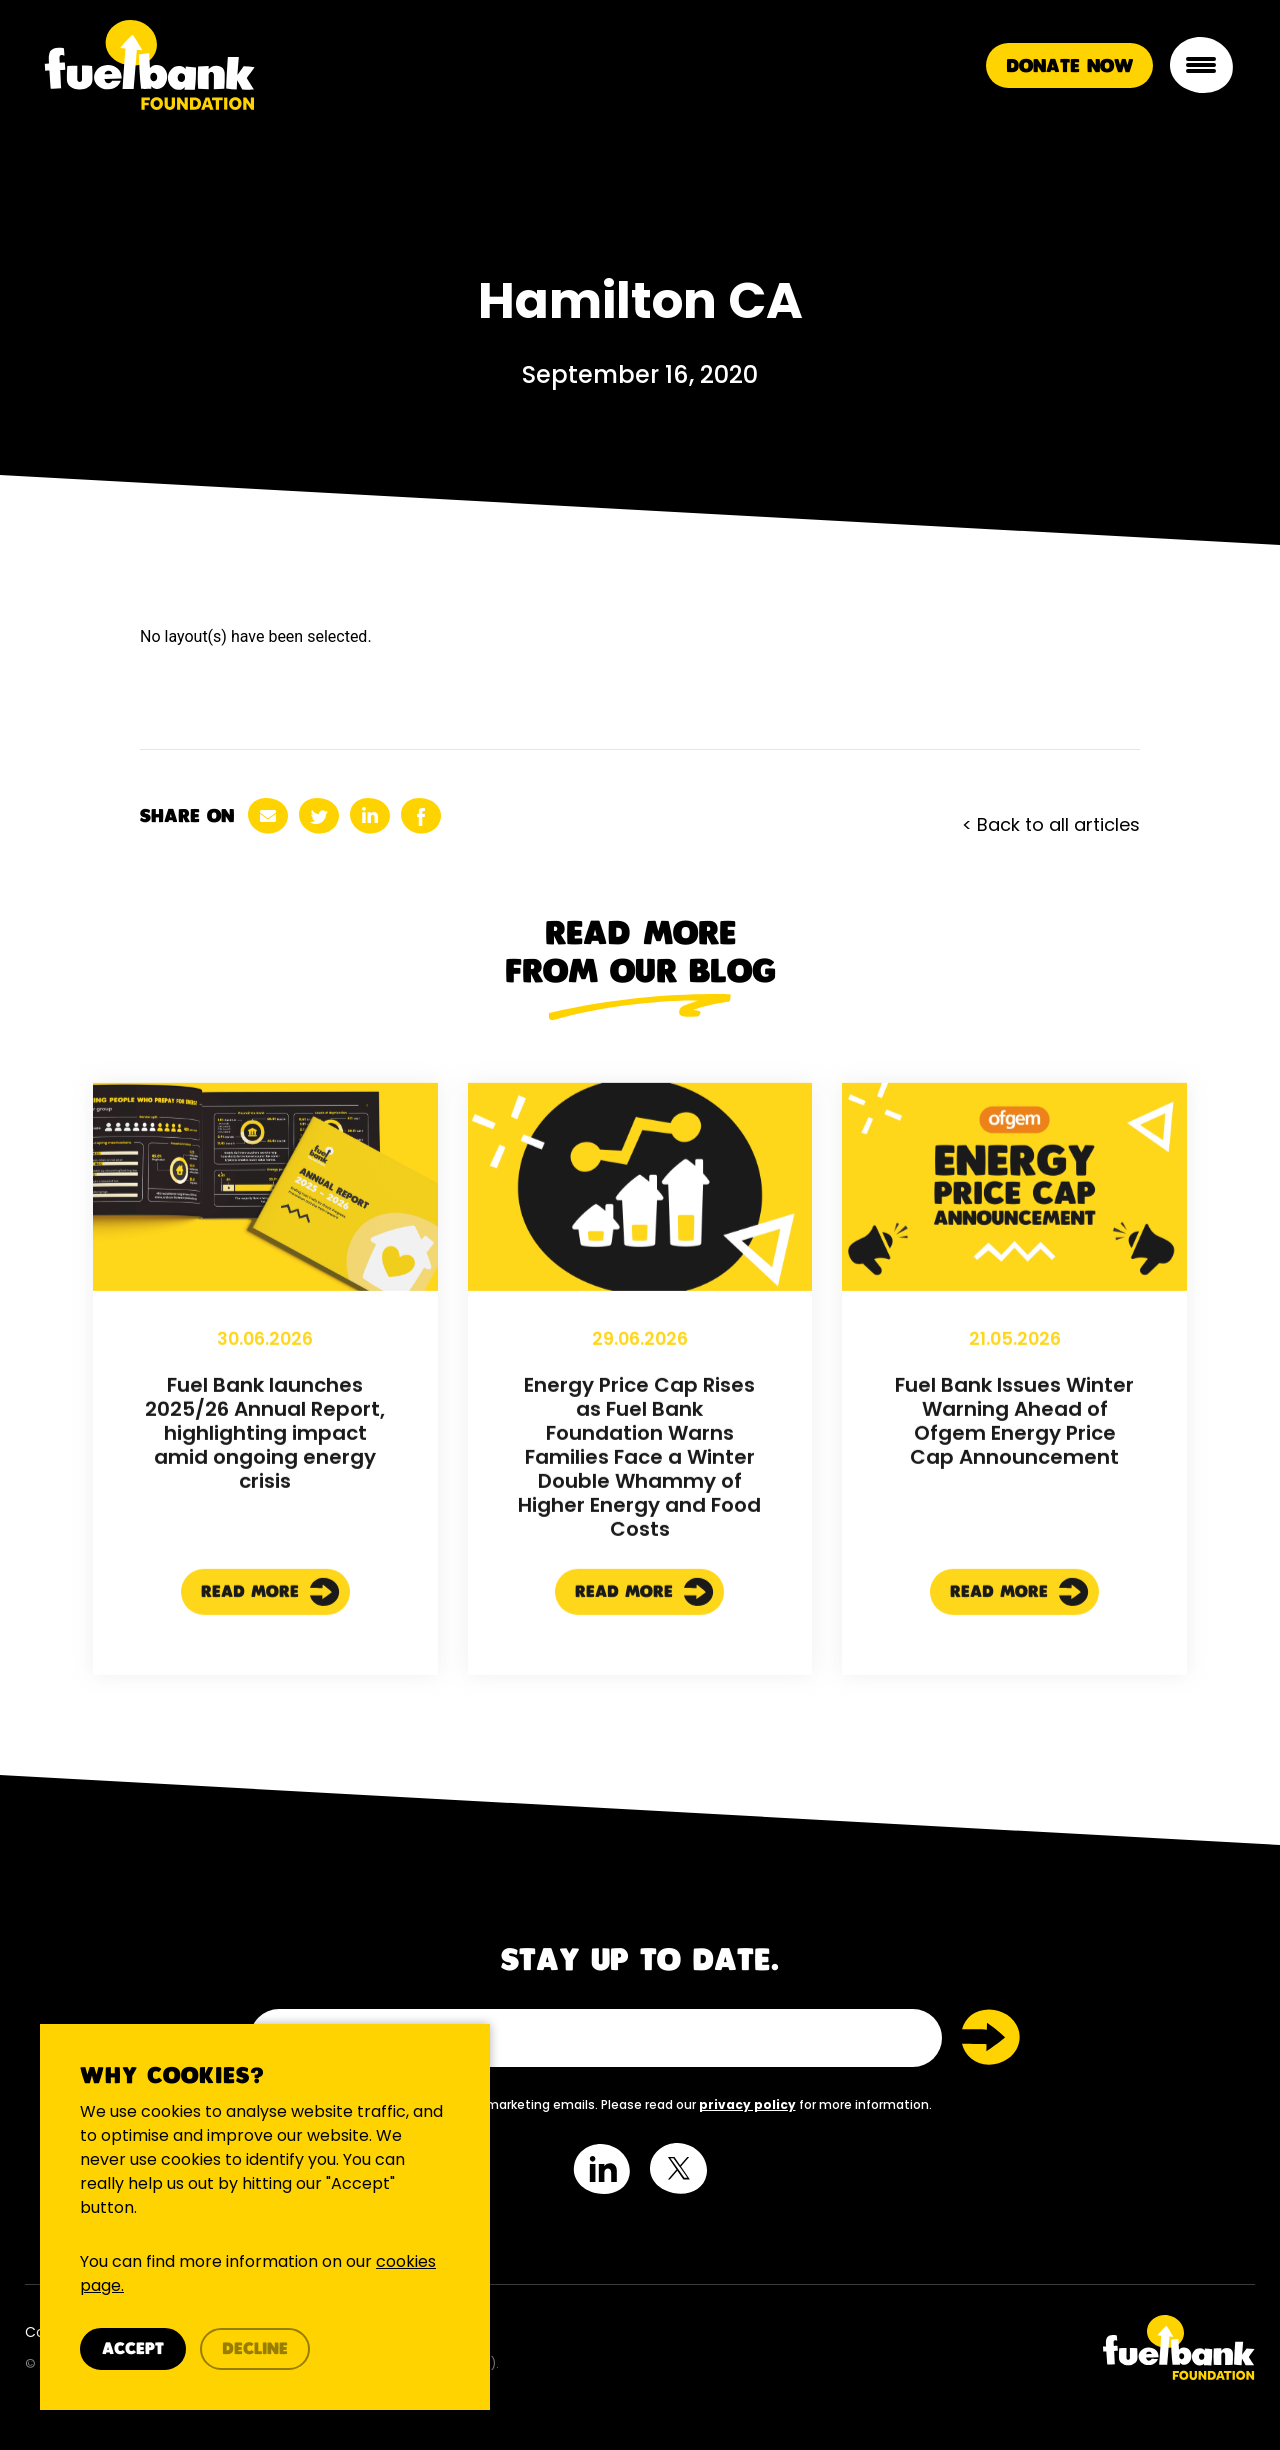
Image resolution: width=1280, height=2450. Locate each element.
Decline (255, 2349)
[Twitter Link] (955, 2347)
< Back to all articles (1051, 824)
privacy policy (747, 2104)
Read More (270, 1680)
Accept (133, 2349)
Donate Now (1069, 66)
